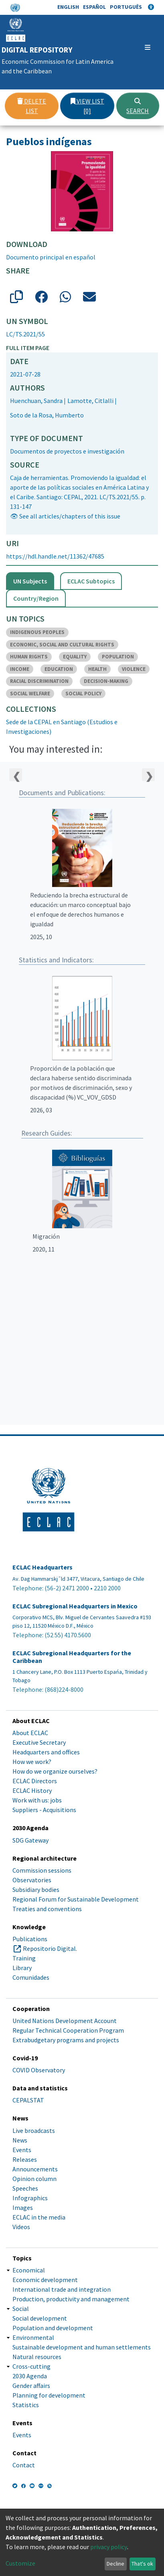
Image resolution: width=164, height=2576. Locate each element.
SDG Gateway (30, 1840)
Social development (39, 2318)
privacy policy (108, 2547)
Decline (115, 2563)
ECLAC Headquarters (42, 1567)
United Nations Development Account (64, 2021)
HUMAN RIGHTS (29, 656)
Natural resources (36, 2357)
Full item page (27, 348)
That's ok (142, 2563)
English (68, 6)
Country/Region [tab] (36, 598)
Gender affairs (31, 2386)
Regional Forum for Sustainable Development (75, 1899)
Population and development (52, 2328)
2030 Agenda (29, 2376)
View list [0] (87, 106)
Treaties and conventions (47, 1909)
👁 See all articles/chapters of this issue (65, 516)
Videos (21, 2227)
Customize (20, 2563)
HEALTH (97, 669)
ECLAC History (32, 1790)
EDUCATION (59, 669)
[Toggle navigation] (148, 47)
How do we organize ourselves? (54, 1771)
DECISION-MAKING (106, 681)
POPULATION (118, 656)
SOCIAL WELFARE (30, 693)
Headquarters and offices (46, 1752)
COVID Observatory (38, 2070)
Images (22, 2207)
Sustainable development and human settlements (81, 2347)
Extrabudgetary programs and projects (65, 2040)
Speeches (25, 2188)
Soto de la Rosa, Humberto (47, 415)
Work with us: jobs (37, 1800)
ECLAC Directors (34, 1781)
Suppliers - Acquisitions (44, 1810)
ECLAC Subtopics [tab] (91, 581)
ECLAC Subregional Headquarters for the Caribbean (71, 1657)
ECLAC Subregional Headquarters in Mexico (75, 1606)
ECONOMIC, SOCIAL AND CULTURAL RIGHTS (62, 644)
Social (20, 2309)
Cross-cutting (31, 2366)
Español (94, 6)
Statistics (25, 2405)
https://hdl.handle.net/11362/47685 (55, 556)
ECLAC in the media (38, 2217)
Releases (24, 2159)
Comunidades (30, 1977)
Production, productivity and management (71, 2299)
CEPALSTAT (28, 2100)
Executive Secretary (39, 1742)
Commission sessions (41, 1870)
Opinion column (34, 2179)
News (19, 2140)
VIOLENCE (134, 669)
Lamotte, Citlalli (90, 401)
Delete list (31, 106)
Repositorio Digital (49, 1948)
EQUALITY (75, 656)
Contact (23, 2465)
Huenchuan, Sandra (36, 401)
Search (137, 106)
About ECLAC (30, 1733)
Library (22, 1968)
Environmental (33, 2337)
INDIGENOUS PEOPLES (37, 632)
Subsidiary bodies (35, 1889)
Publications (29, 1939)
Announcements (35, 2169)
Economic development (45, 2280)
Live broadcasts (33, 2130)
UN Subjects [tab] (30, 581)
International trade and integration (61, 2289)
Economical (28, 2270)
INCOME (19, 669)
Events (21, 2150)
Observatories (31, 1880)
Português (126, 6)
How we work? (31, 1762)
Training (24, 1958)
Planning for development (48, 2395)
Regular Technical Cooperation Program (68, 2030)
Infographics (30, 2198)
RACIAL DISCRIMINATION (39, 681)
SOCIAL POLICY (83, 693)
